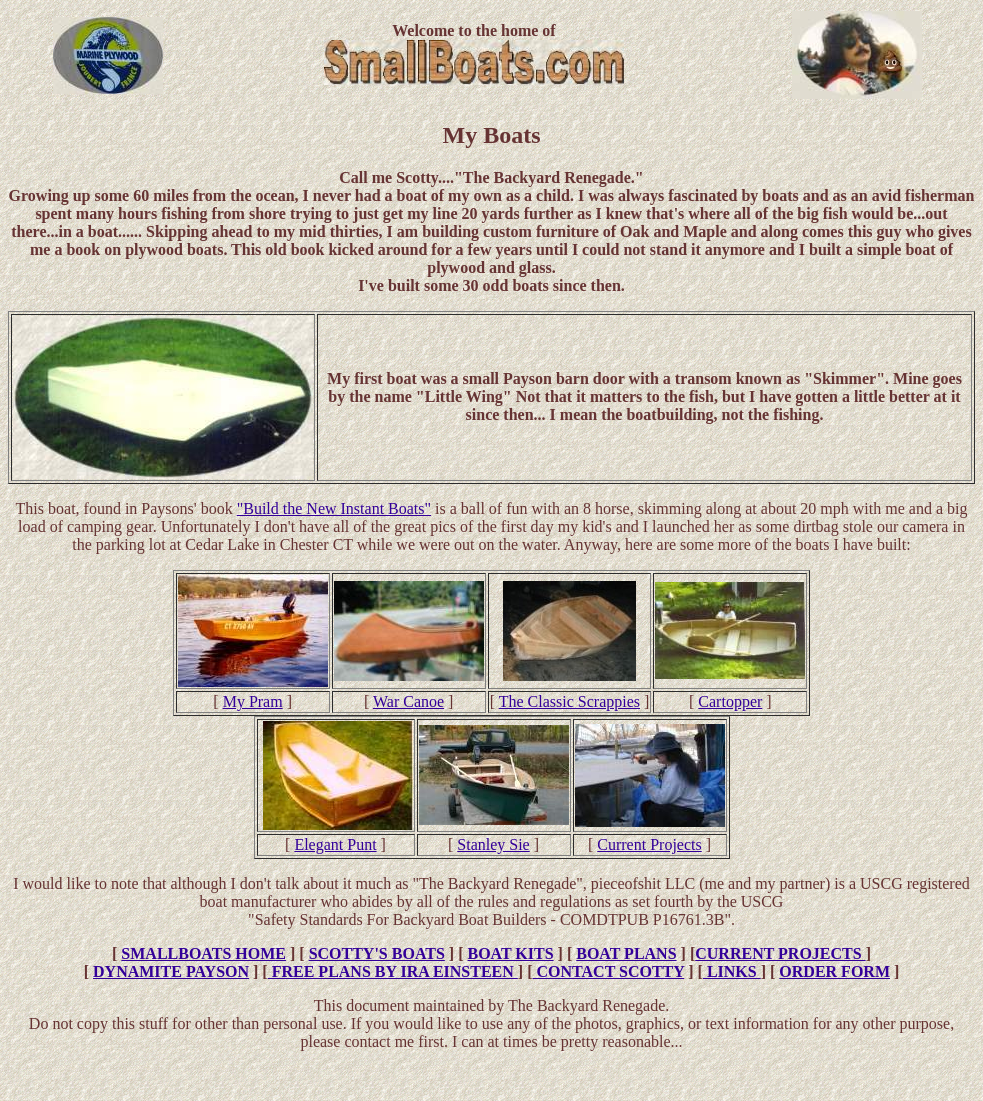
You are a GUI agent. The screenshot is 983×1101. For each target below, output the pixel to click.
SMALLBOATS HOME (203, 953)
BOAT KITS (510, 953)
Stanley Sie (493, 844)
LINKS (732, 971)
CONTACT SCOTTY (608, 971)
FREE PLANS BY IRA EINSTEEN (393, 971)
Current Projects (649, 844)
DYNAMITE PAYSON (171, 971)
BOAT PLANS (626, 953)
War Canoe (408, 701)
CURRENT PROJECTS (780, 953)
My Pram (253, 701)
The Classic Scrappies (569, 701)
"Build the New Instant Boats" (334, 508)
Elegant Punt (335, 844)
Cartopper (730, 701)
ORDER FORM (834, 971)
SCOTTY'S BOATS (377, 953)
